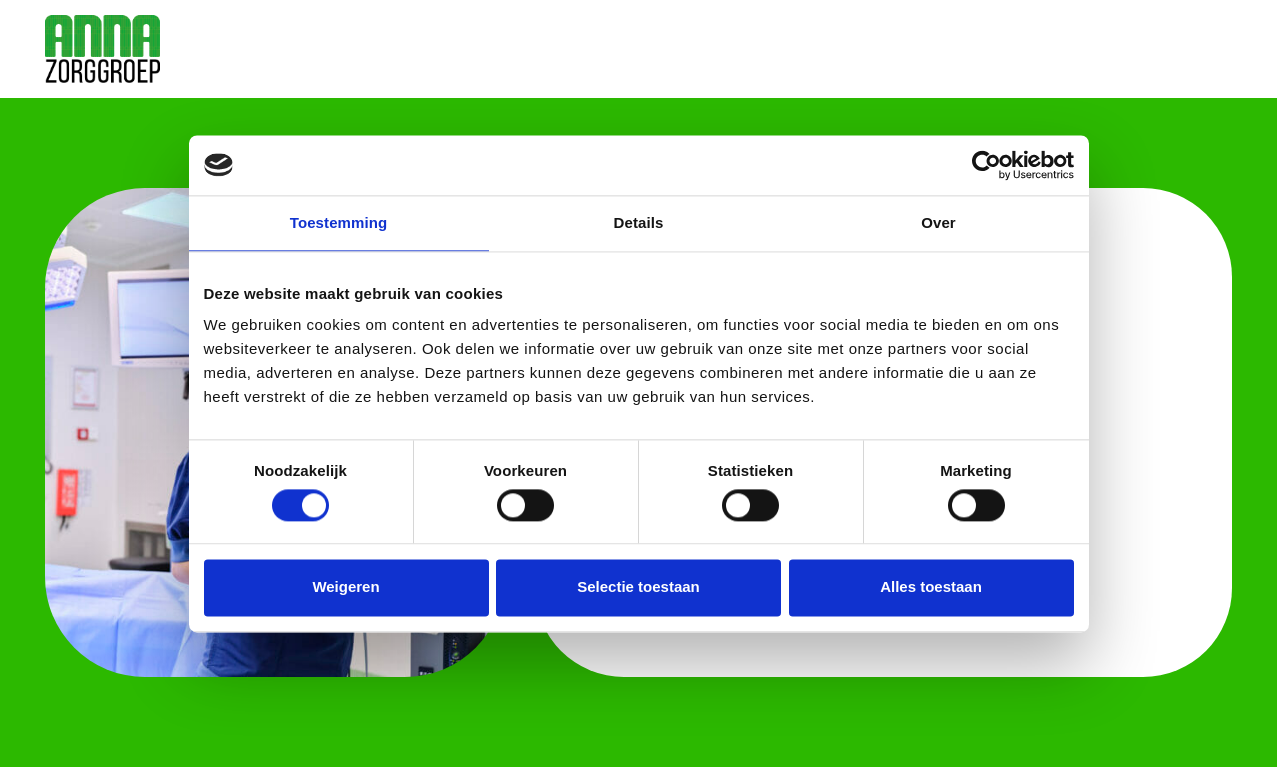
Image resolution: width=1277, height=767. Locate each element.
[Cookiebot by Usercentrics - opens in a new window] (986, 165)
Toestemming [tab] (339, 222)
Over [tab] (938, 222)
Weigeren (345, 587)
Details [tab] (639, 222)
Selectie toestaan (638, 587)
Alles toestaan (931, 587)
